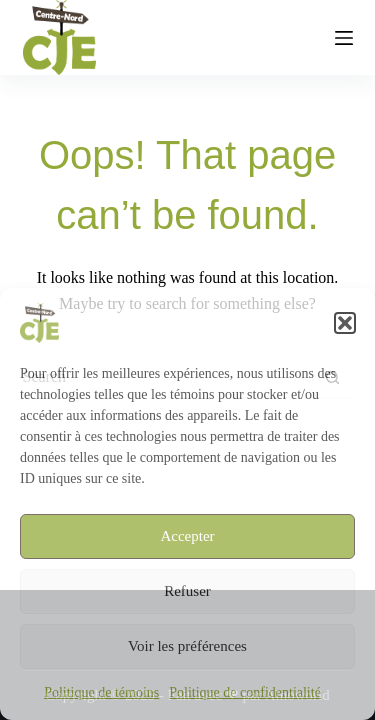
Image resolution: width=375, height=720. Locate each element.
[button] (345, 323)
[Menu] (344, 38)
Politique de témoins (101, 692)
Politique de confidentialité (245, 692)
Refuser (187, 591)
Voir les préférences (187, 646)
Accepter (187, 536)
